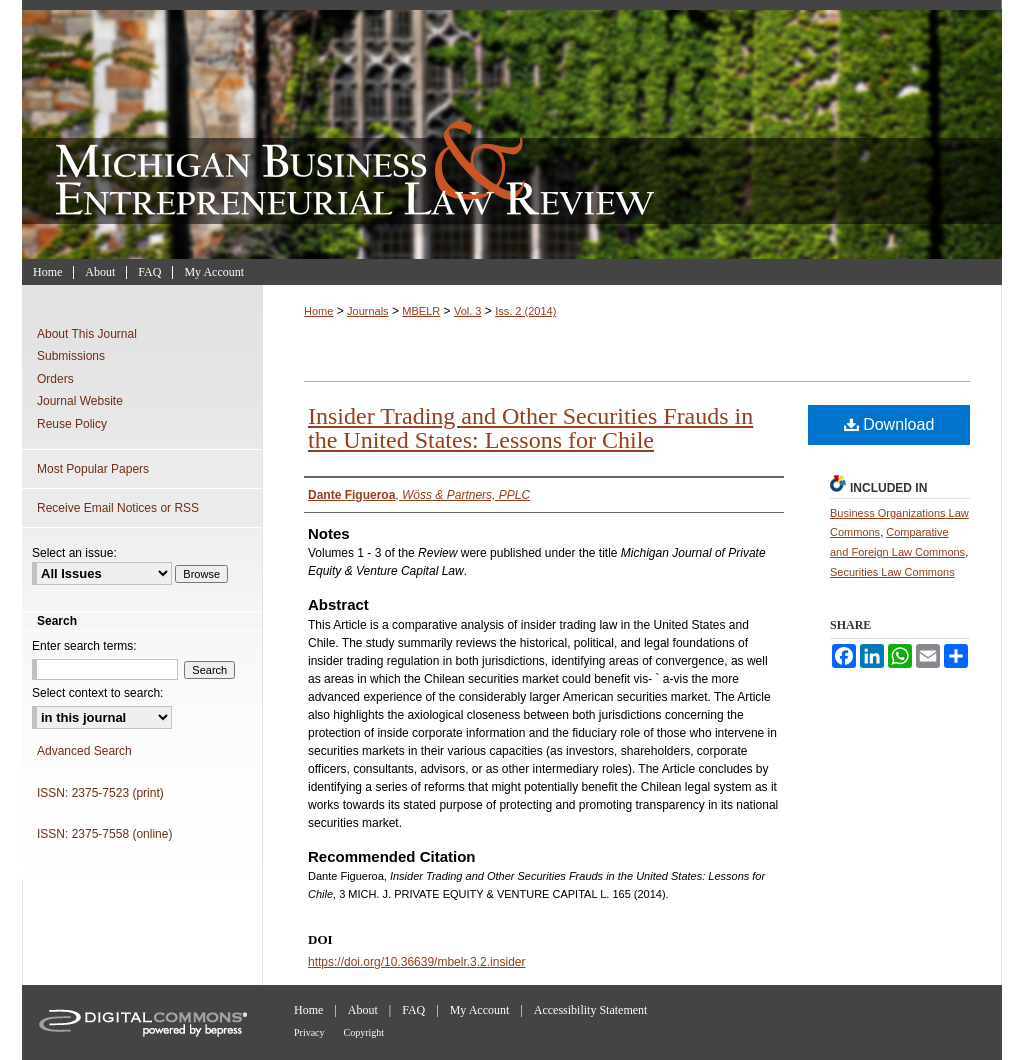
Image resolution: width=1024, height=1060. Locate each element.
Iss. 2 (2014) (525, 311)
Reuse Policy (72, 424)
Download (889, 424)
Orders (55, 379)
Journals (368, 311)
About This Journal (87, 334)
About (363, 1010)
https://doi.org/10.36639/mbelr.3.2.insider (416, 962)
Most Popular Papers (93, 469)
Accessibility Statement (591, 1010)
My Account (480, 1010)
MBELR (421, 311)
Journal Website (80, 401)
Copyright (364, 1032)
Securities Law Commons (892, 572)
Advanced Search (84, 751)
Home (318, 311)
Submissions (71, 356)
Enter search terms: (84, 646)
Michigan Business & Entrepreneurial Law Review (512, 129)
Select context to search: (97, 693)
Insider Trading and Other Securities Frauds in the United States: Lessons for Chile (530, 428)
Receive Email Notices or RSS (118, 508)
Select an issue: (74, 553)
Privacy (309, 1032)
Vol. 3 (468, 311)
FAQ (413, 1010)
